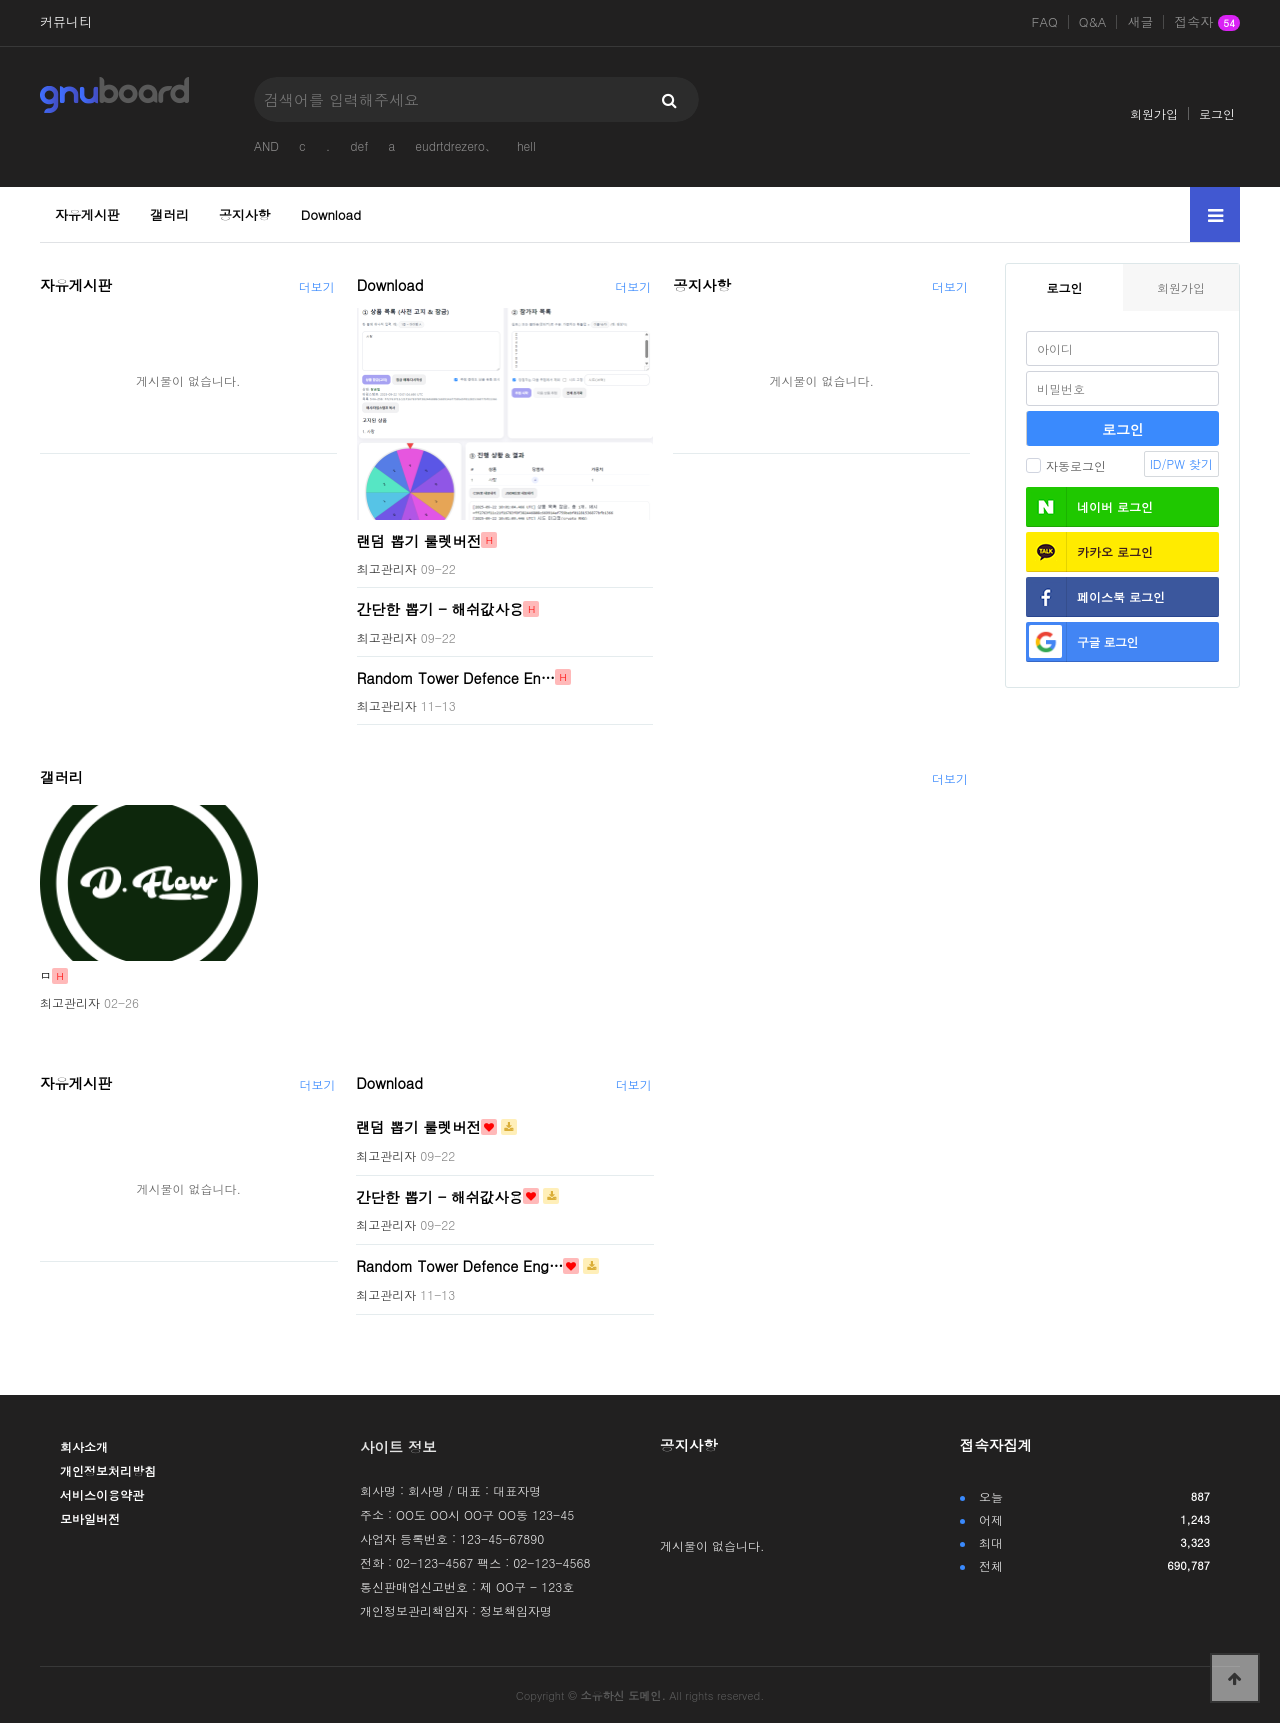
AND (266, 145)
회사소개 (84, 1446)
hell (526, 145)
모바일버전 (90, 1518)
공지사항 (245, 214)
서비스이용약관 (102, 1494)
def (359, 145)
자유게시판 (87, 214)
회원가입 (1154, 113)
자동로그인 (1066, 465)
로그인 (1217, 113)
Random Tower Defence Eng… (459, 1266)
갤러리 (169, 214)
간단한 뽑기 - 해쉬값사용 (440, 609)
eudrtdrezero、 (456, 145)
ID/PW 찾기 (1181, 463)
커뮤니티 (66, 22)
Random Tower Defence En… (456, 677)
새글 (1140, 22)
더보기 (317, 286)
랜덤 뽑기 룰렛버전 (419, 540)
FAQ (1045, 22)
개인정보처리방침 (108, 1470)
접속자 (1207, 23)
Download (331, 214)
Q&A (1093, 22)
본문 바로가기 (0, 0)
